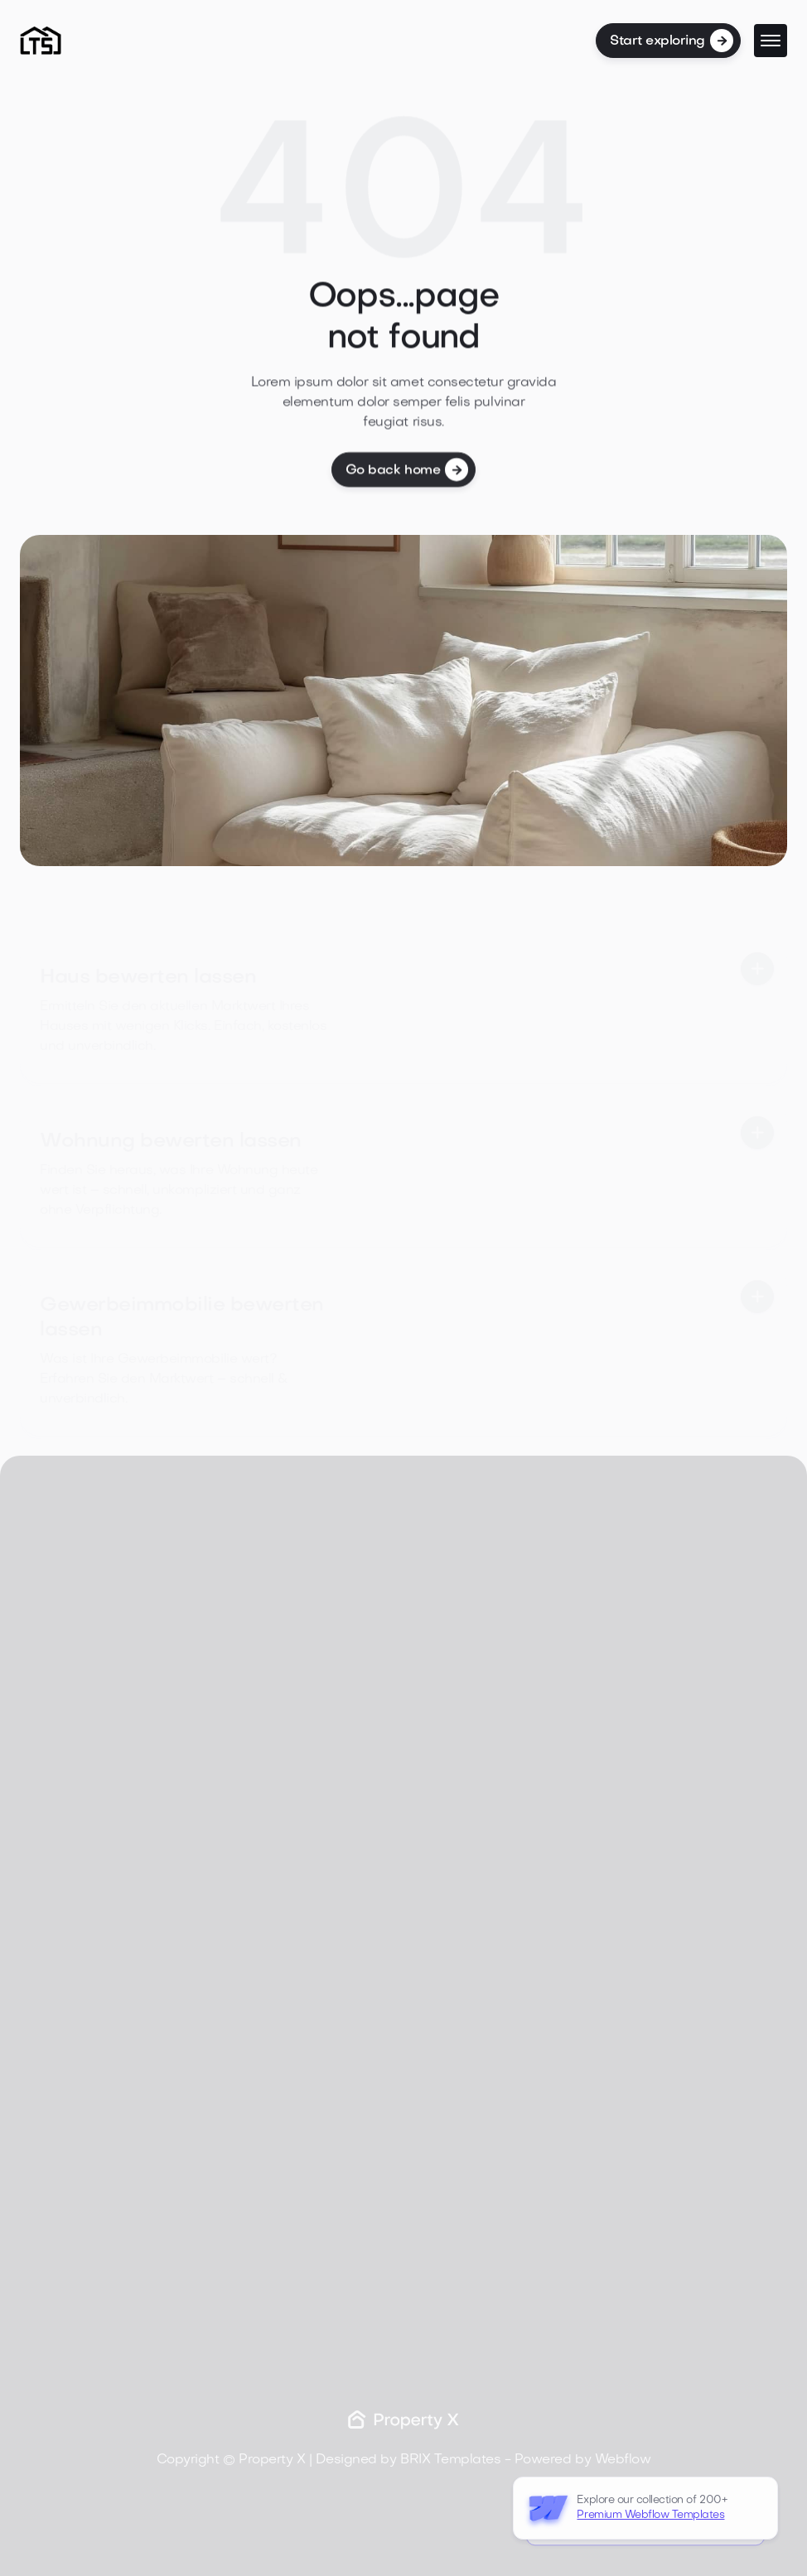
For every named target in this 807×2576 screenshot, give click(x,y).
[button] (770, 40)
